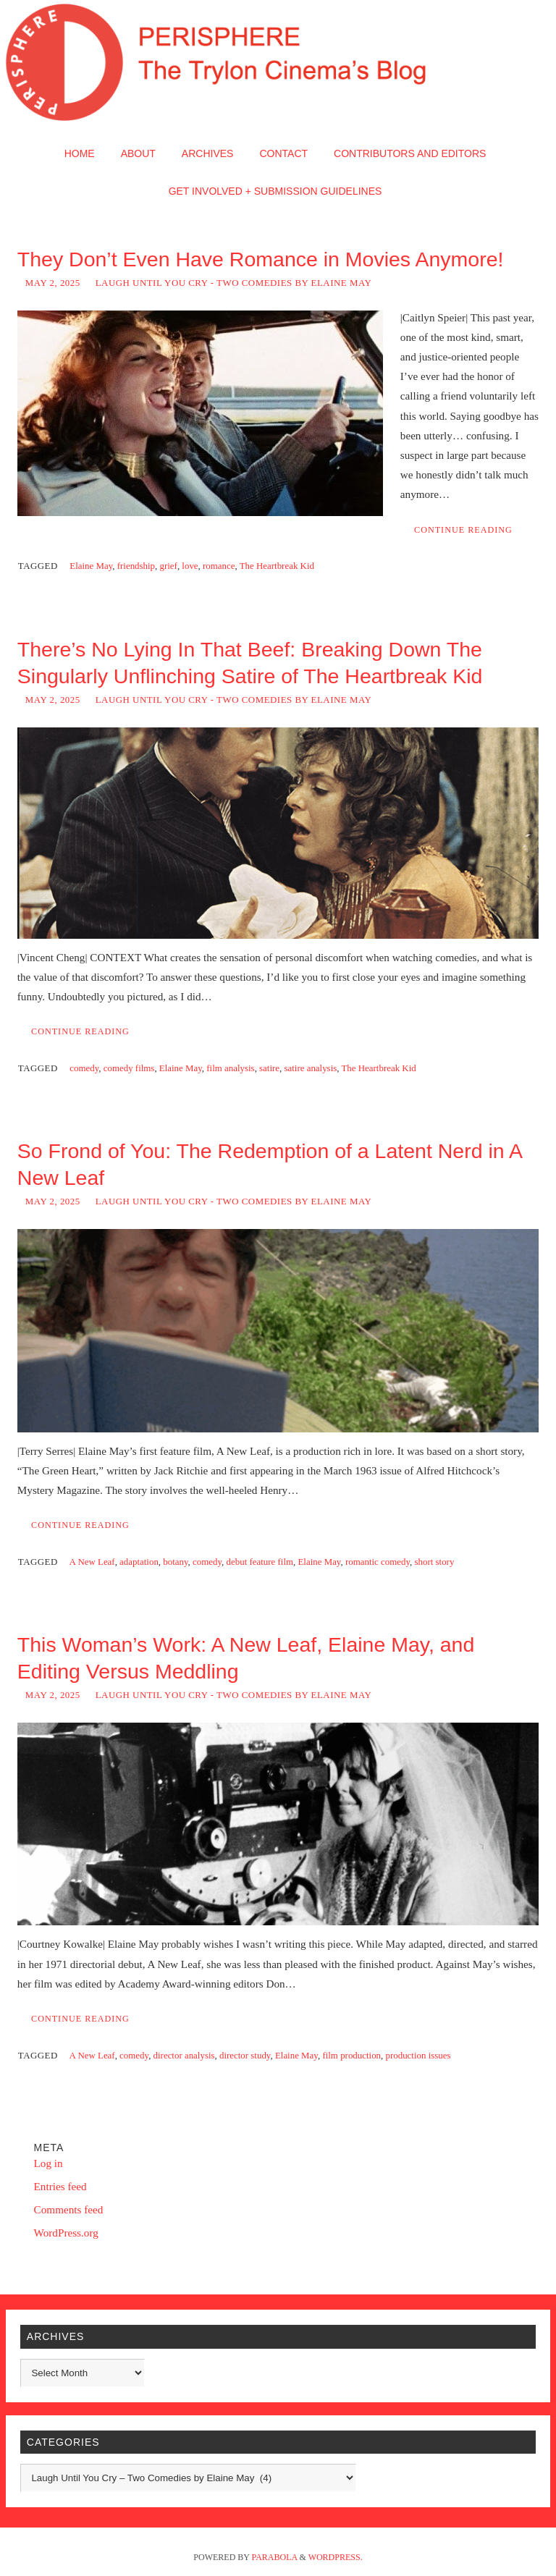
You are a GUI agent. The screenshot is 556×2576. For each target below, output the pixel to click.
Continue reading (463, 530)
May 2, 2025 (52, 282)
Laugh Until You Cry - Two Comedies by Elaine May (234, 282)
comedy (84, 1068)
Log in (48, 2163)
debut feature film (260, 1561)
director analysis (184, 2055)
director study (245, 2055)
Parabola (275, 2557)
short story (435, 1561)
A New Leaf (92, 1561)
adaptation (139, 1561)
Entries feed (60, 2186)
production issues (418, 2055)
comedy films (129, 1068)
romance (219, 565)
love (190, 565)
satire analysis (310, 1068)
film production (351, 2055)
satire (269, 1068)
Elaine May (91, 565)
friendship (136, 565)
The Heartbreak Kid (277, 565)
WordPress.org (66, 2232)
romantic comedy (377, 1561)
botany (175, 1561)
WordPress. (335, 2557)
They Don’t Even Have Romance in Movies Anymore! (260, 259)
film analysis (230, 1068)
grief (168, 565)
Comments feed (69, 2209)
